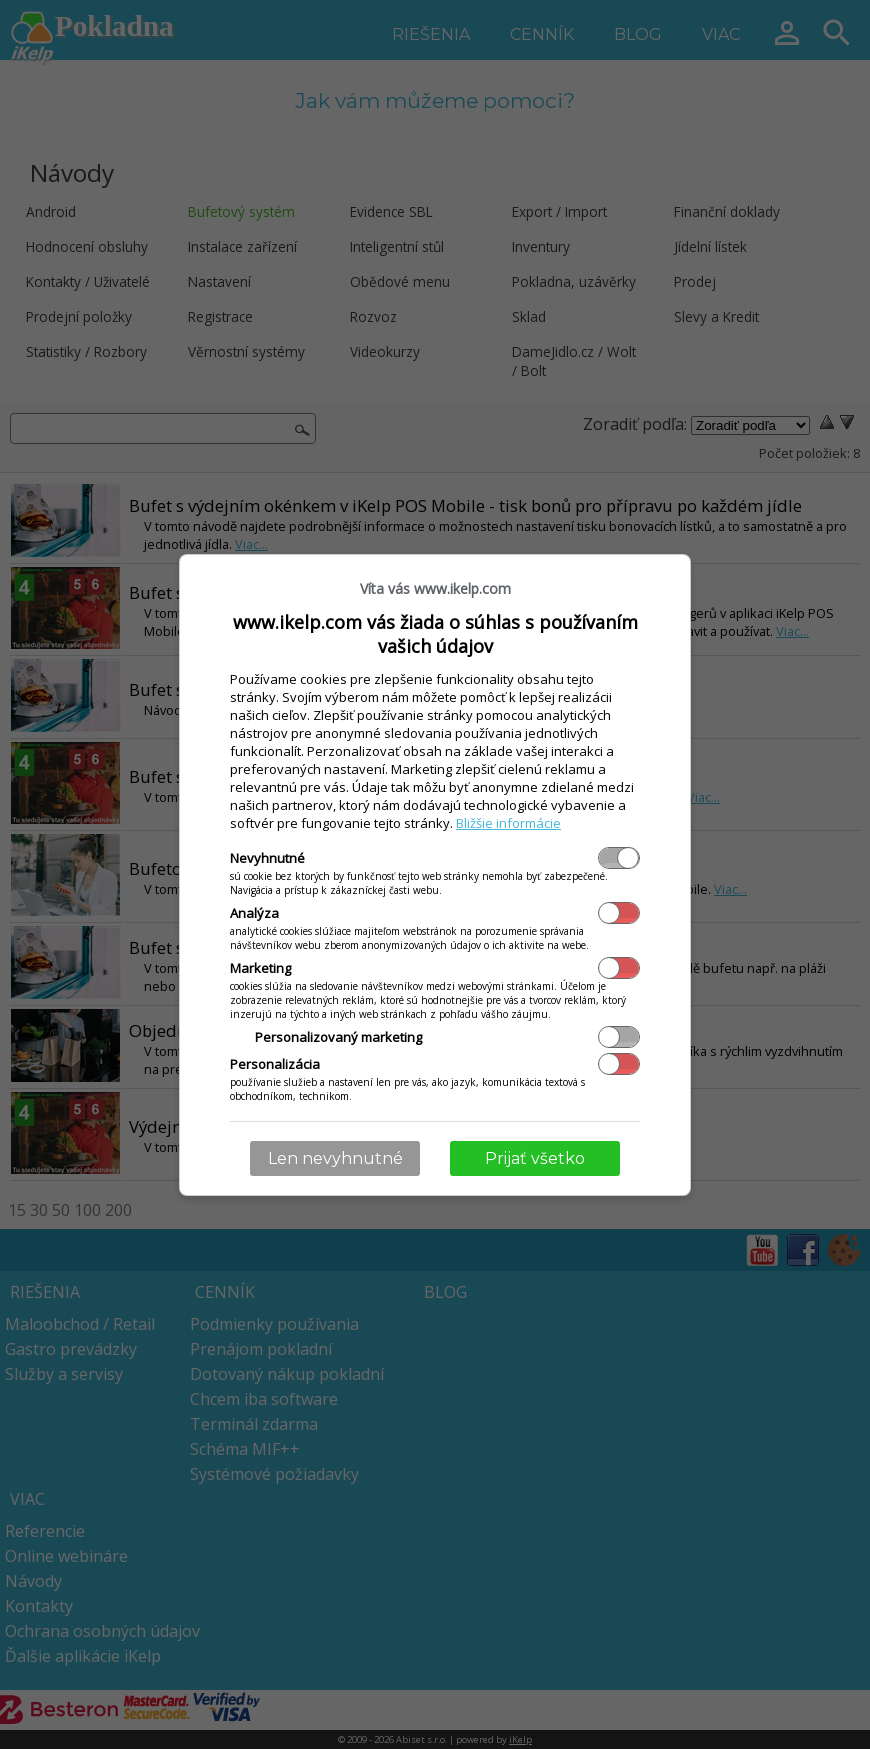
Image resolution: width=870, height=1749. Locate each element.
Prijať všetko (535, 1158)
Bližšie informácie (508, 823)
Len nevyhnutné (335, 1158)
